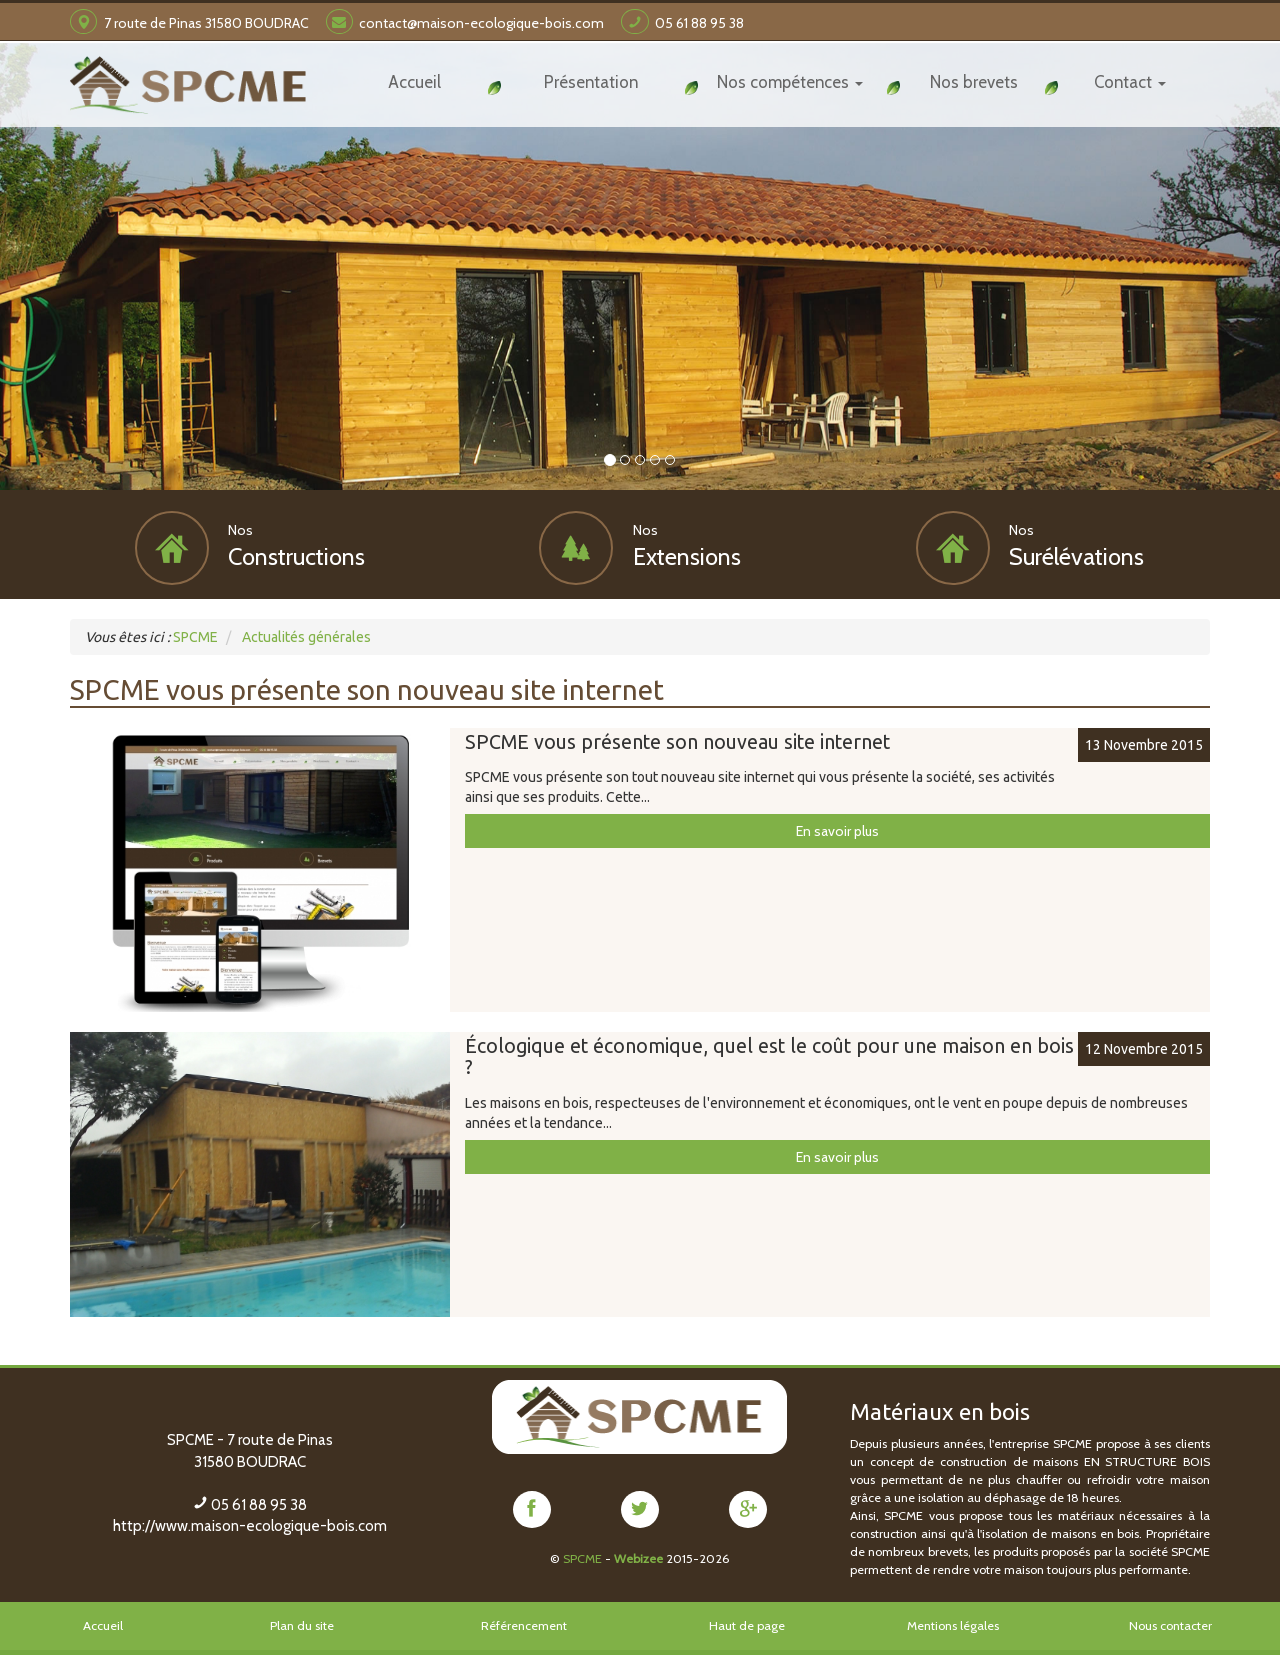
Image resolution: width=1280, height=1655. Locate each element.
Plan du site (302, 1624)
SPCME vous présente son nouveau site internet (677, 741)
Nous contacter (1170, 1624)
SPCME (582, 1557)
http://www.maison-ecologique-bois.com (250, 1525)
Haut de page (747, 1624)
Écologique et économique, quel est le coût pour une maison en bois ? (769, 1056)
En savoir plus (837, 830)
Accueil (103, 1624)
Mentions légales (953, 1624)
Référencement (524, 1624)
